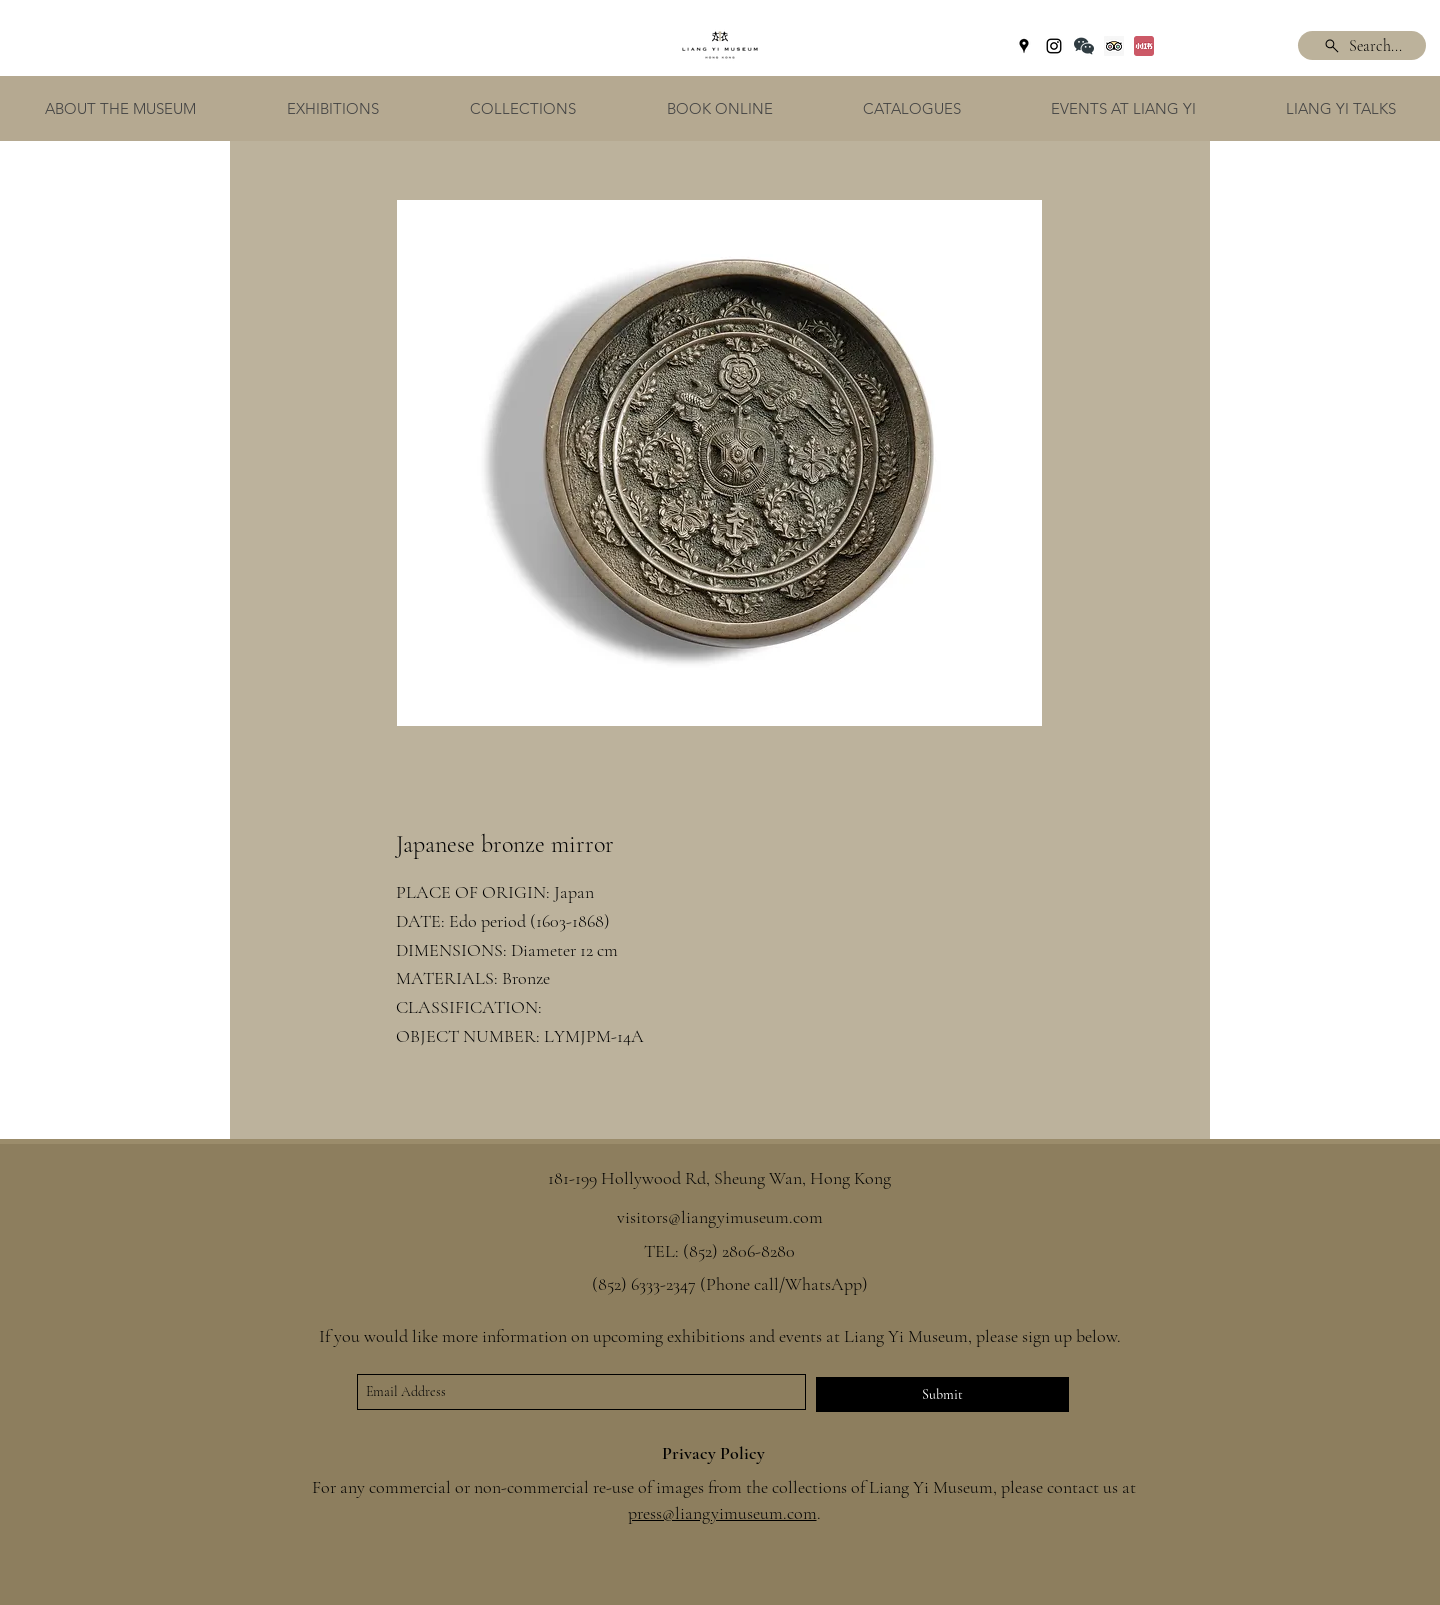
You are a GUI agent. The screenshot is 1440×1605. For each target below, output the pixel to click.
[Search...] (1362, 45)
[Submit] (942, 1394)
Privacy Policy (713, 1453)
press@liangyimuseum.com (722, 1513)
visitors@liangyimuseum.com (720, 1217)
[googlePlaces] (1024, 46)
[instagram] (1054, 46)
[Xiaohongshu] (1144, 46)
